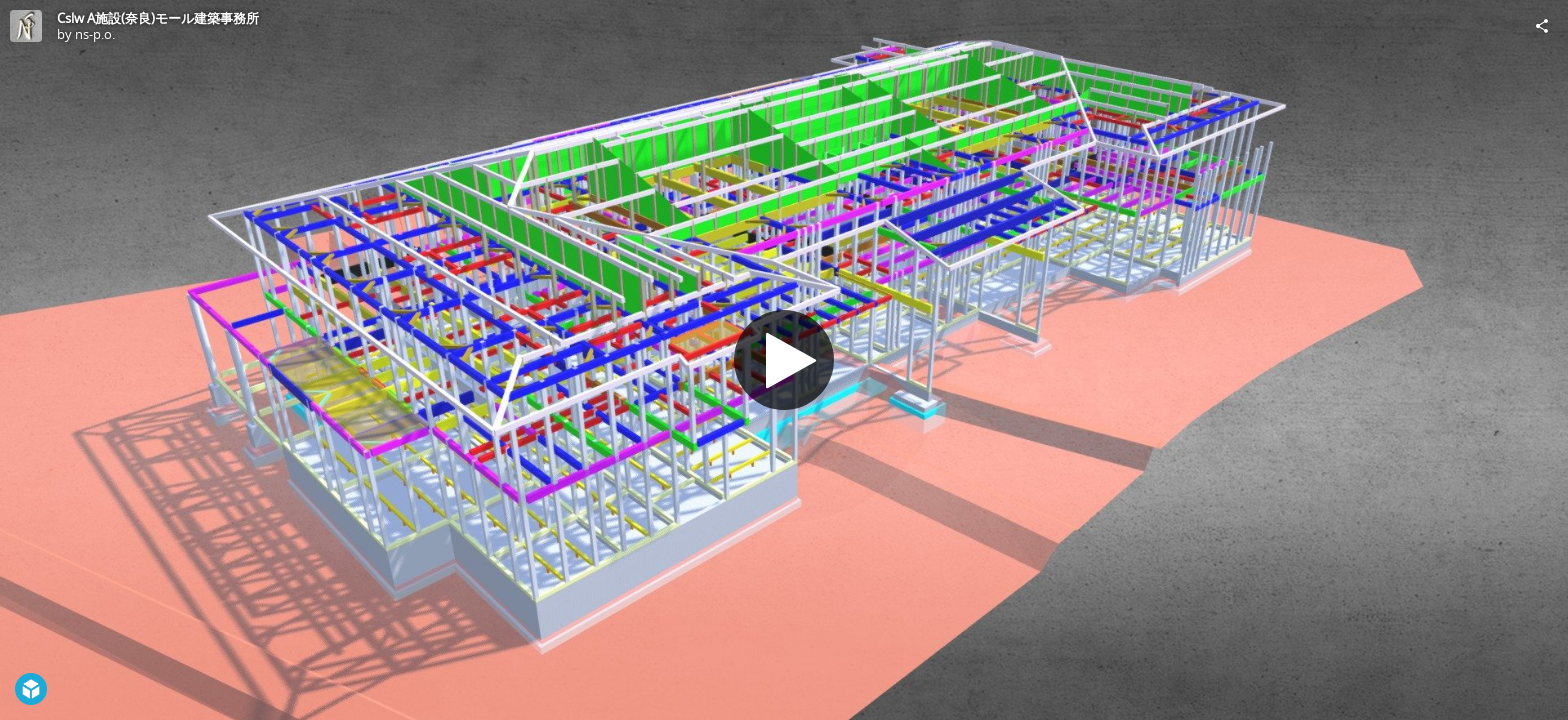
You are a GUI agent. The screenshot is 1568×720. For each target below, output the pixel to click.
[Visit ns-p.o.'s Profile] (26, 26)
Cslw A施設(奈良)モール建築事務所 (158, 18)
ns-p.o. (95, 34)
